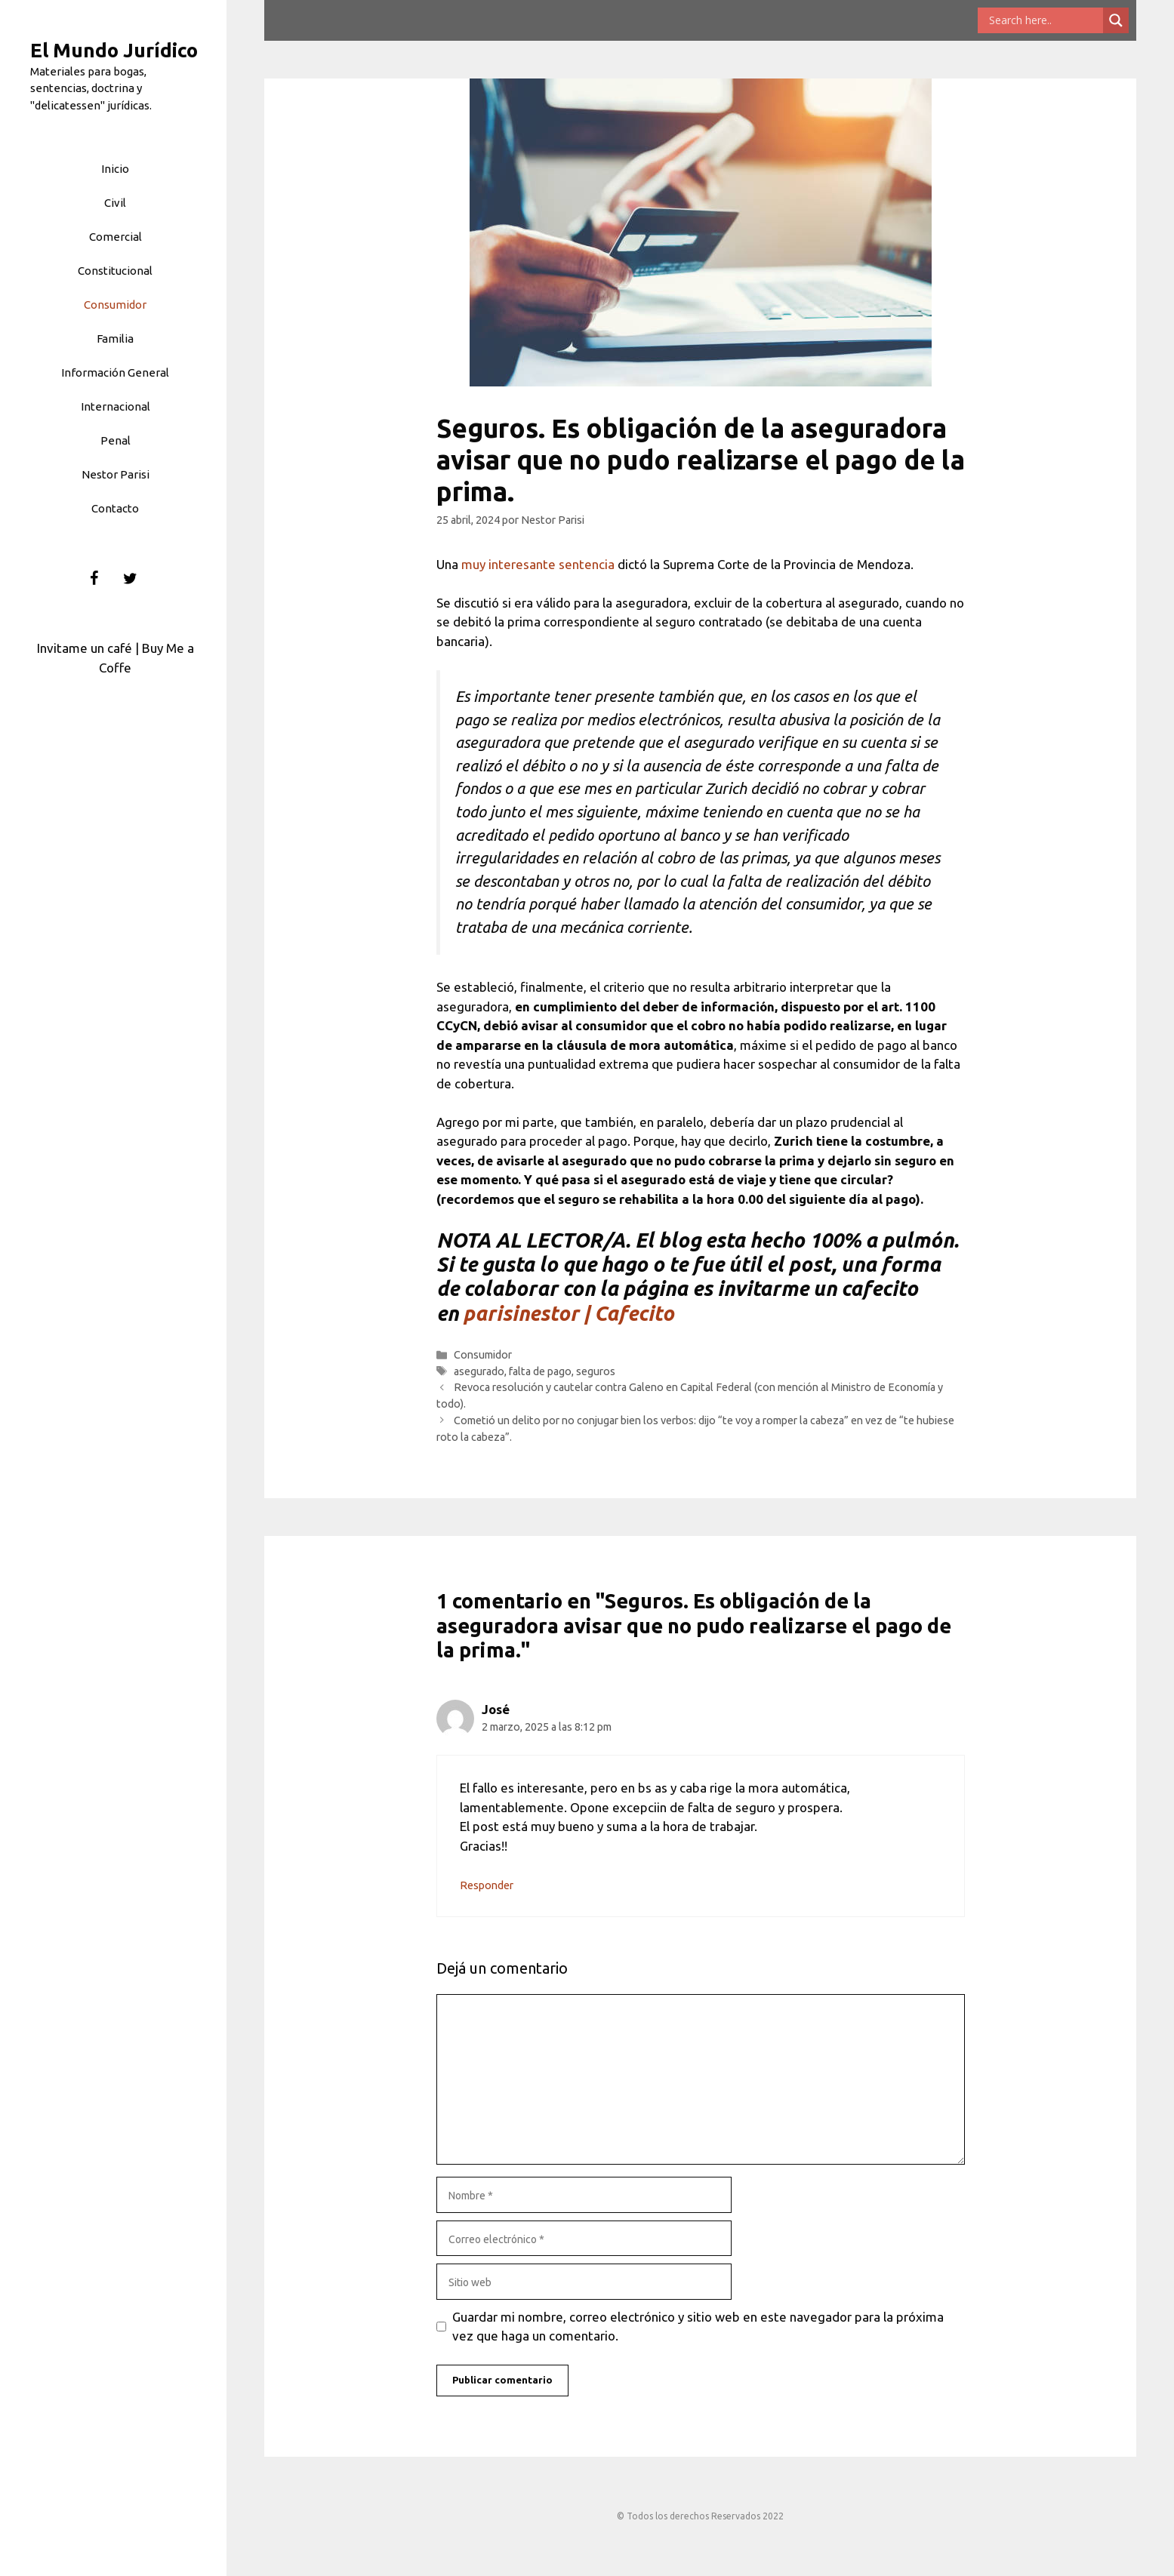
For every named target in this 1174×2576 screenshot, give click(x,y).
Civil (115, 202)
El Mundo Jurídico (114, 50)
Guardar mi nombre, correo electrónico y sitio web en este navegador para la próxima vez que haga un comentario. (698, 2327)
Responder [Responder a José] (486, 1885)
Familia (115, 338)
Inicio (115, 168)
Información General (115, 372)
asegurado (479, 1371)
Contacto (115, 508)
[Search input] (1044, 20)
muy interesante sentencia (539, 564)
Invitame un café (84, 648)
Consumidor (115, 304)
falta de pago (540, 1371)
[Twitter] (131, 579)
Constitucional (115, 270)
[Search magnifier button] (1116, 20)
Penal (115, 440)
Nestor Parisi (115, 474)
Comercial (115, 236)
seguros (595, 1371)
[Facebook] (94, 579)
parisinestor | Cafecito (568, 1313)
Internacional (115, 406)
